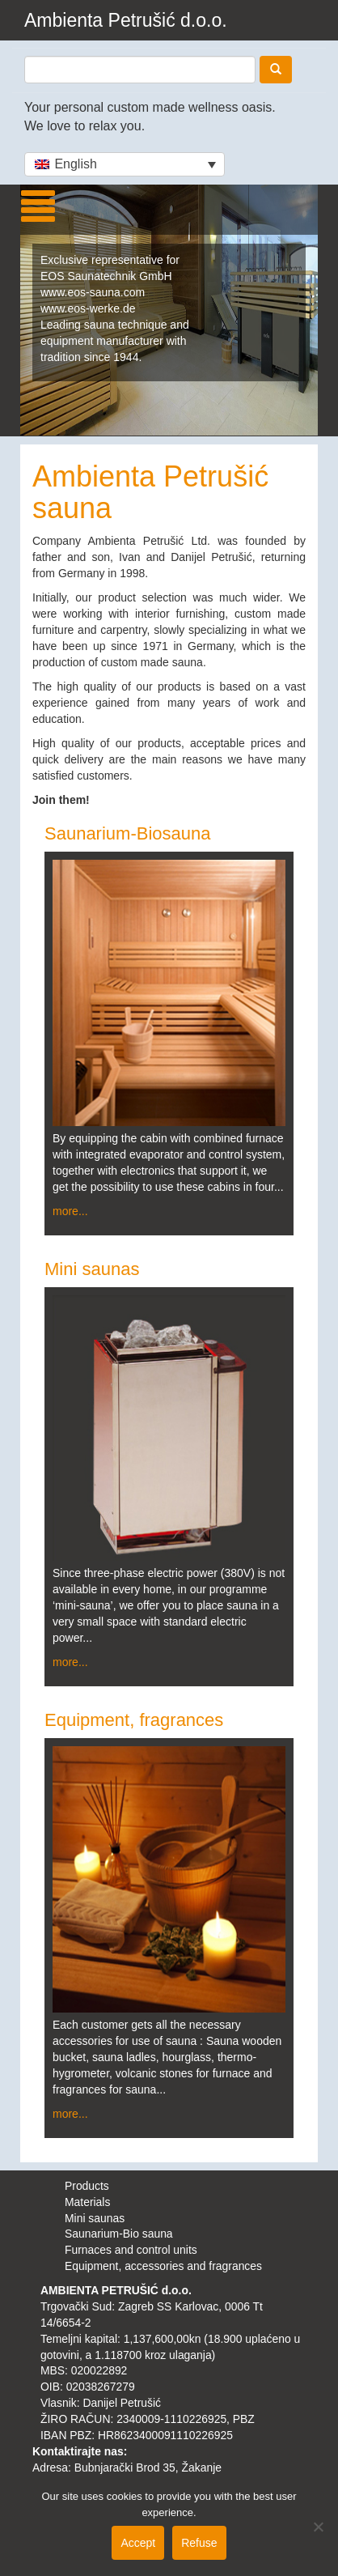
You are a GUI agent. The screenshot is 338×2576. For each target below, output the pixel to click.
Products (87, 2185)
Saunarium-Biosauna (127, 833)
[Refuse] (318, 2527)
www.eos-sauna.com (92, 292)
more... (70, 1211)
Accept (137, 2542)
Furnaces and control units (131, 2249)
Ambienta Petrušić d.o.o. (125, 20)
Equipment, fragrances (133, 1720)
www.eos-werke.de (88, 308)
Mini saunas (91, 1269)
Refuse (199, 2542)
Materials (87, 2202)
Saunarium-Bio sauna (119, 2233)
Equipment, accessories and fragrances (163, 2265)
